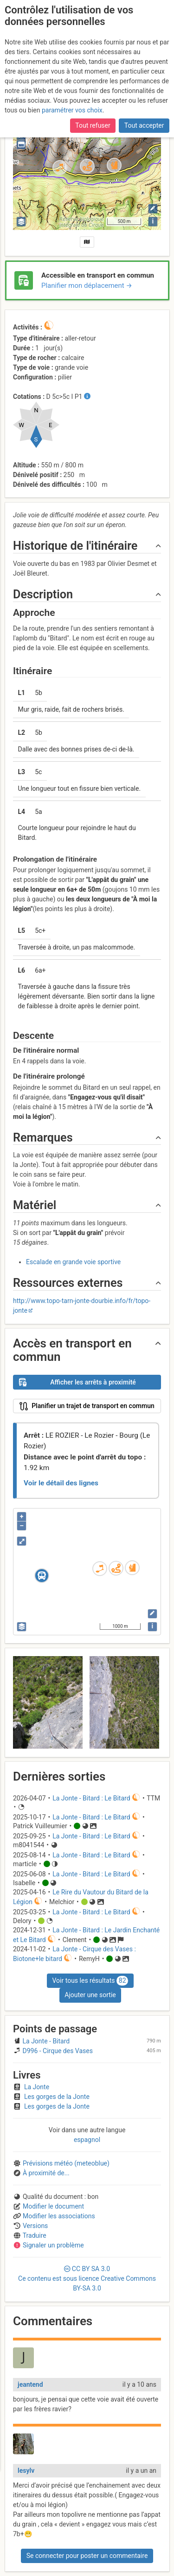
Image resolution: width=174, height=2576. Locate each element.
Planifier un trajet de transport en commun (87, 1406)
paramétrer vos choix (72, 108)
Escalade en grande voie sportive (73, 1262)
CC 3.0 (87, 2278)
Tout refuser (92, 124)
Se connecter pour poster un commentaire (87, 2555)
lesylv (26, 2470)
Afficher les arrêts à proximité (77, 1382)
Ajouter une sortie (90, 1995)
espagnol (87, 2139)
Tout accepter (144, 124)
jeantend (30, 2384)
